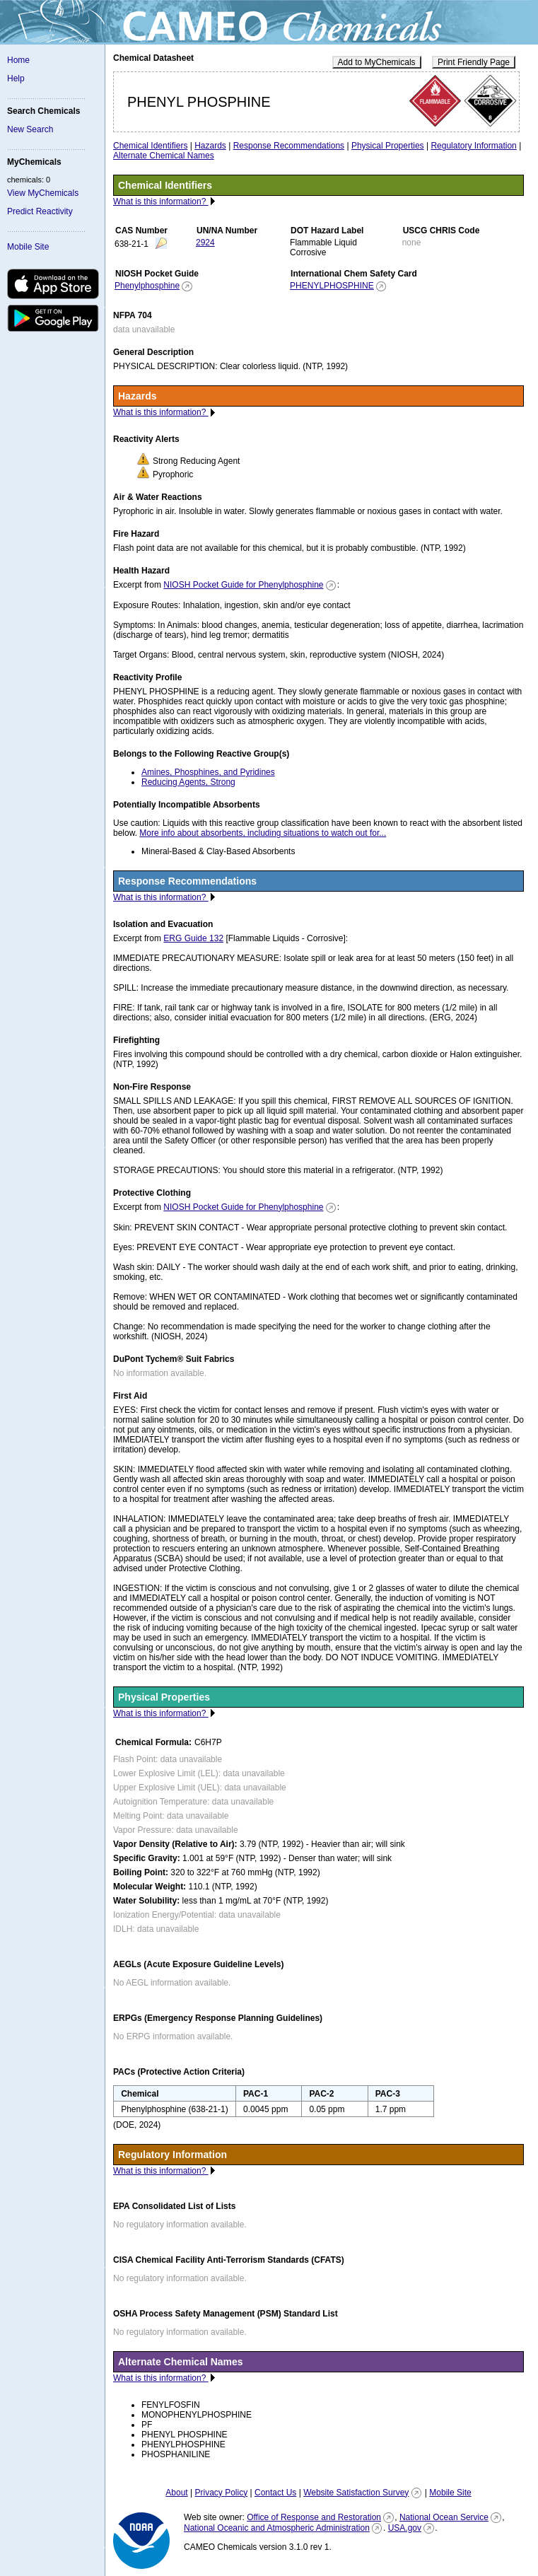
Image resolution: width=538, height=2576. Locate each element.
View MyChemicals (42, 193)
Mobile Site (28, 247)
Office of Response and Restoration (314, 2517)
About (176, 2493)
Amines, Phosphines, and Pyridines (208, 772)
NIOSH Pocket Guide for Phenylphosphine (243, 585)
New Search (30, 129)
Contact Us (275, 2493)
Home (18, 60)
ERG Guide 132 (193, 938)
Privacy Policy (220, 2493)
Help (16, 78)
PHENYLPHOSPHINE (332, 286)
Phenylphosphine (147, 286)
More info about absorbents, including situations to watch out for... (262, 833)
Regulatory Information (473, 146)
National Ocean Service (444, 2517)
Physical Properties (387, 146)
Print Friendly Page (474, 62)
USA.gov (404, 2528)
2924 (205, 242)
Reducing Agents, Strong (188, 782)
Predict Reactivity (40, 211)
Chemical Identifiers (150, 146)
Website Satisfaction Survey (356, 2493)
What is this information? (161, 201)
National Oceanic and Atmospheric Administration (277, 2528)
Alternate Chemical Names (163, 156)
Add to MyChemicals (377, 62)
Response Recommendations (288, 146)
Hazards (210, 146)
